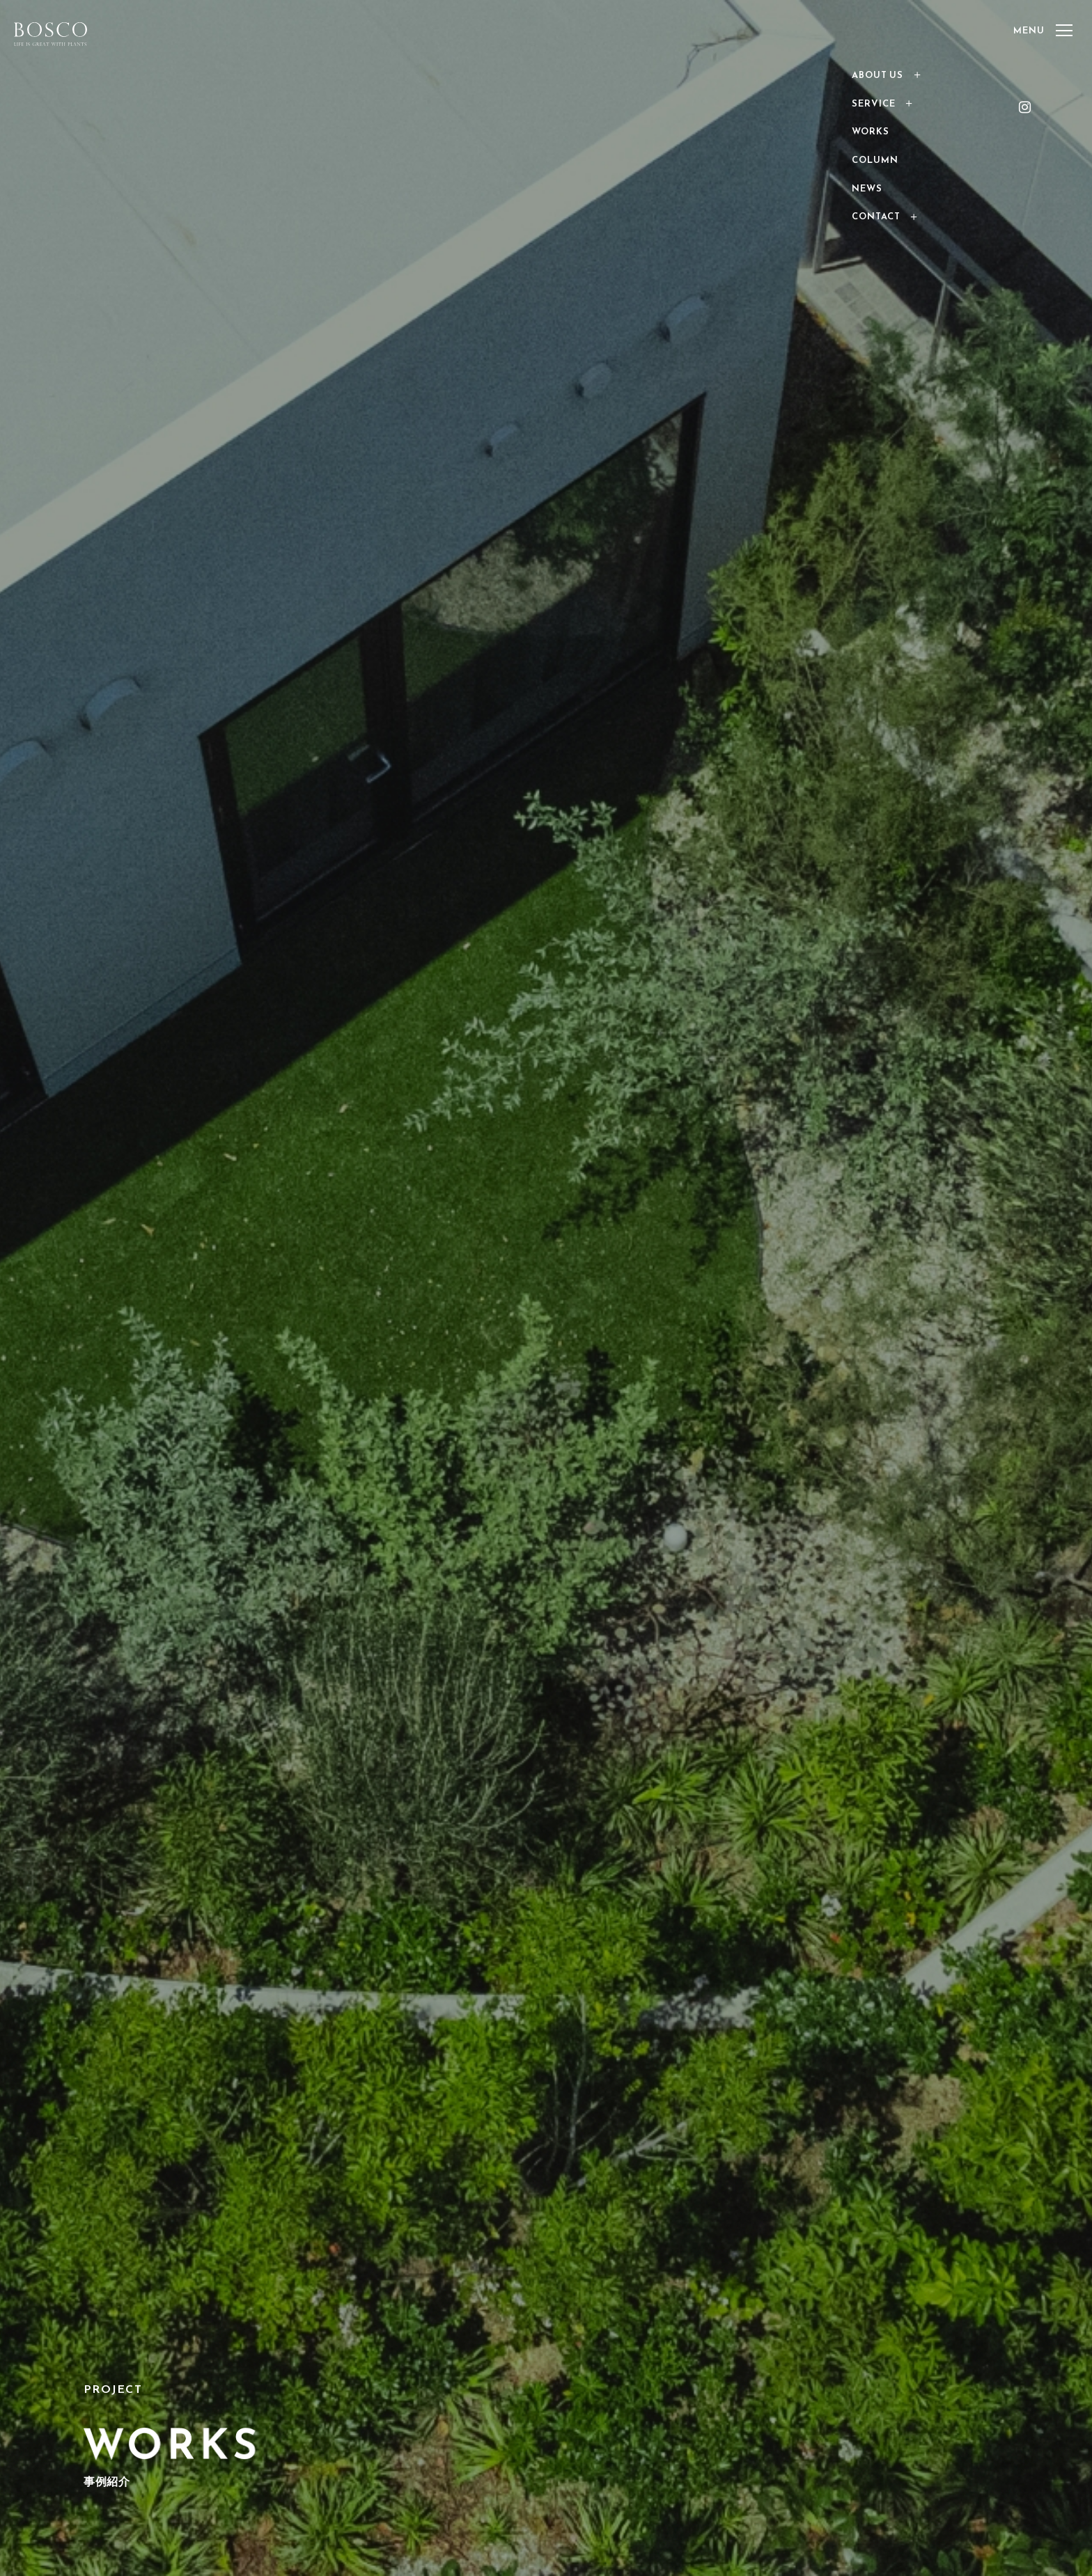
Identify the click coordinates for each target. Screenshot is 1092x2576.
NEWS (867, 188)
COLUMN (875, 159)
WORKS (870, 131)
